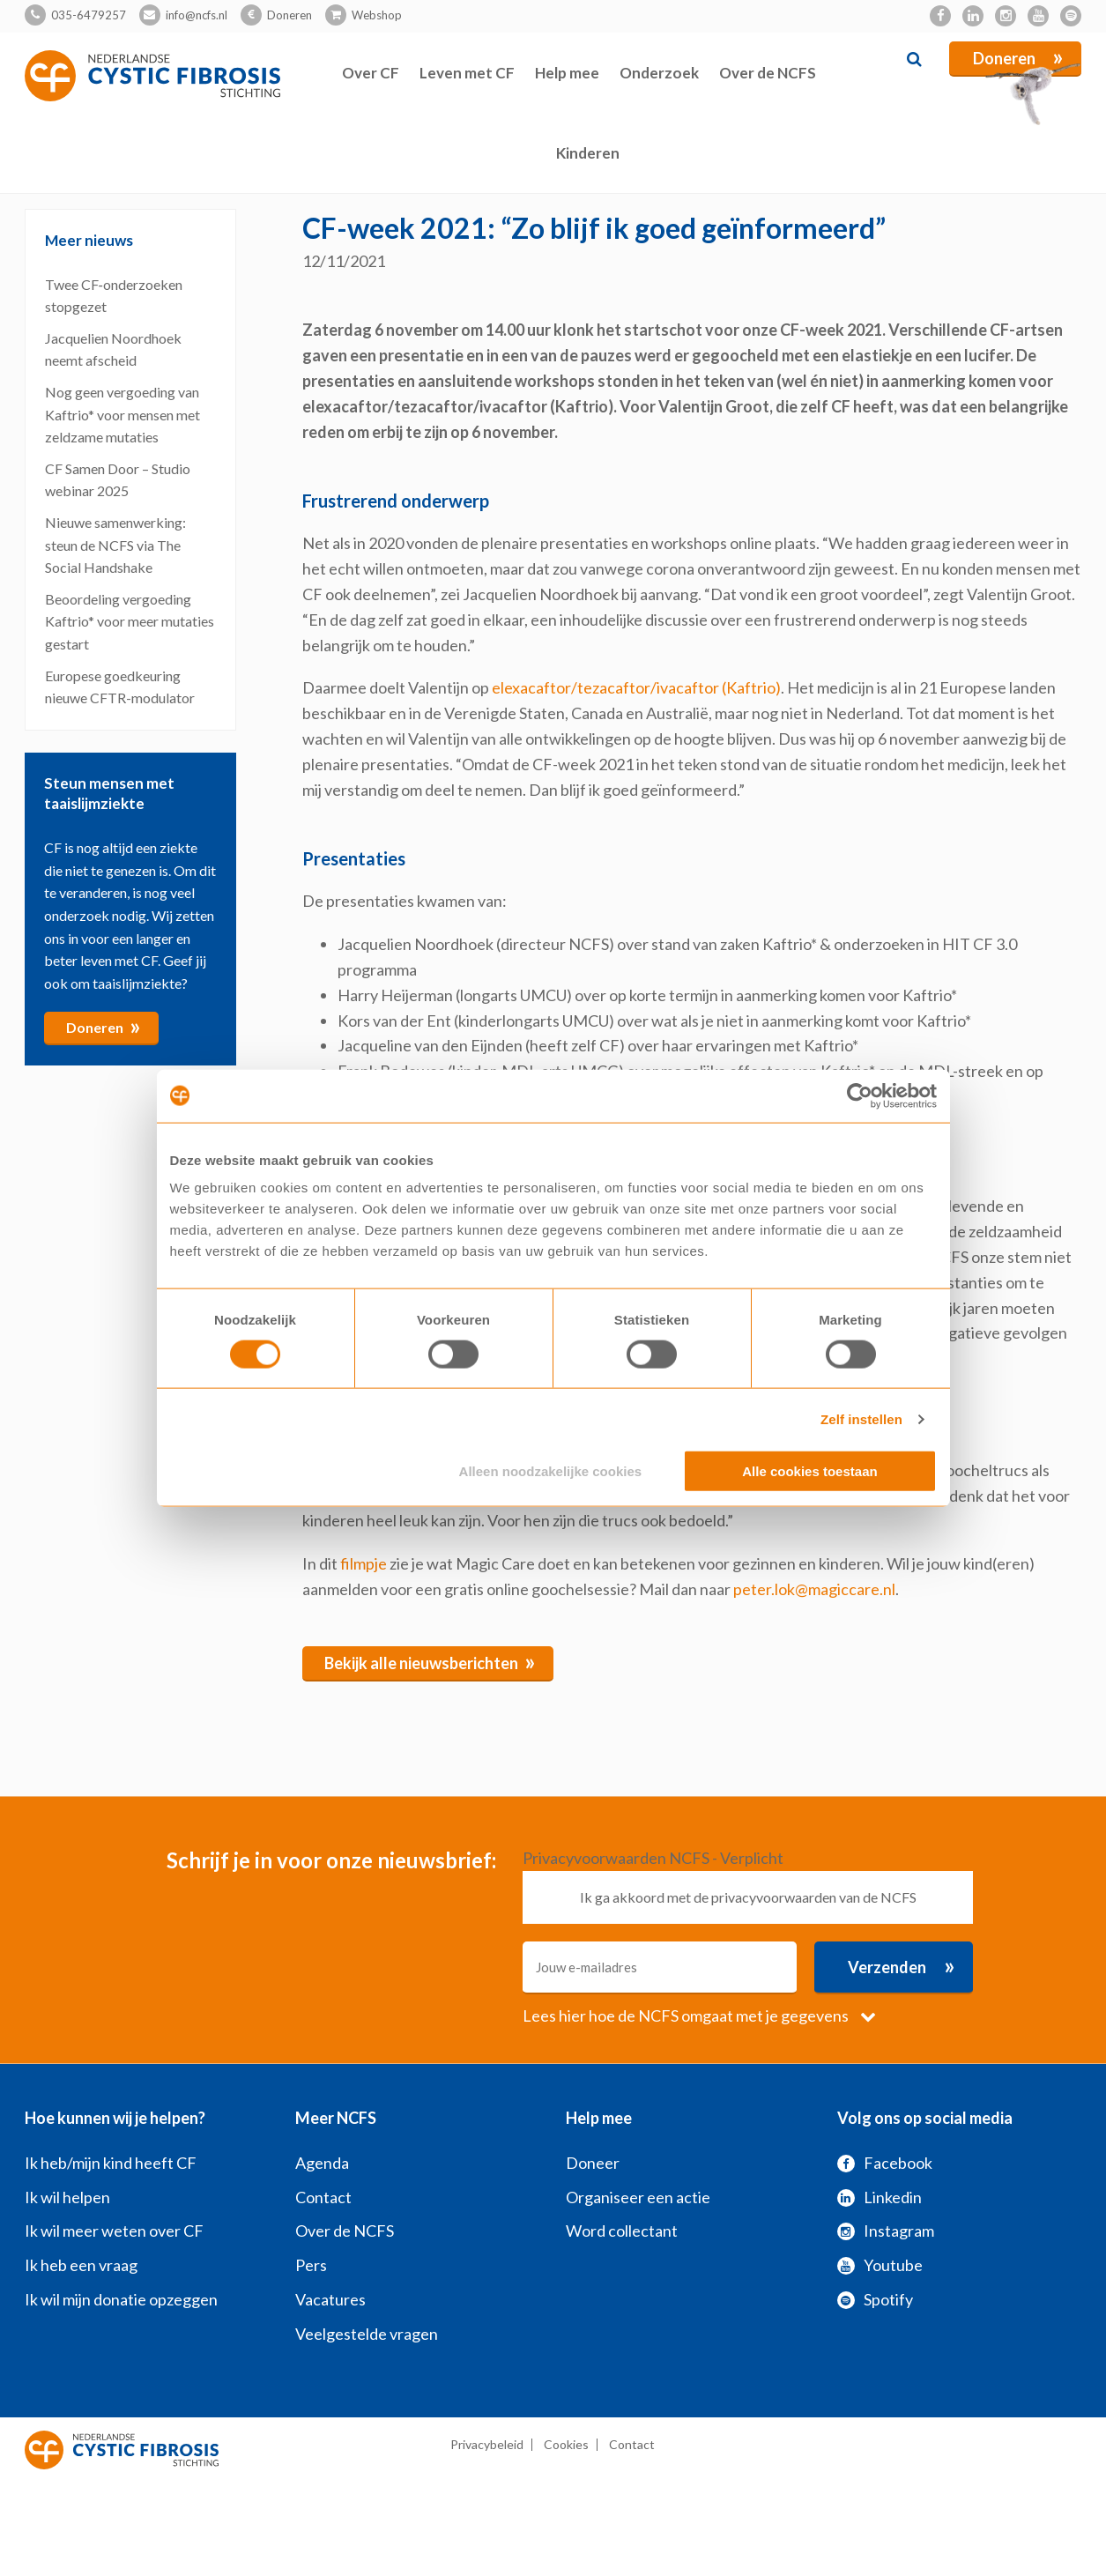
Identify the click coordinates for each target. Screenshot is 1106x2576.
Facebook (884, 2162)
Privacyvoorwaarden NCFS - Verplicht (653, 1857)
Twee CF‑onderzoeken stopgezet (113, 296)
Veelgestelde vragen (366, 2333)
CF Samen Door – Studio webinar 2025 (117, 480)
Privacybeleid (486, 2444)
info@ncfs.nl (196, 15)
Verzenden (901, 1965)
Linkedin (879, 2197)
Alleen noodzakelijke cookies (550, 1471)
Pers (311, 2265)
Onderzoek (659, 72)
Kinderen (588, 153)
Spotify (875, 2299)
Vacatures (330, 2299)
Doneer (593, 2162)
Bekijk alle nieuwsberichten (430, 1661)
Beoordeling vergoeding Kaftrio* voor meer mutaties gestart (129, 621)
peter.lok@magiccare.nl (814, 1589)
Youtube (880, 2265)
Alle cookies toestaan (809, 1471)
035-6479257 (88, 15)
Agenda (322, 2162)
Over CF (370, 72)
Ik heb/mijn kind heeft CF (111, 2162)
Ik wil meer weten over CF (114, 2230)
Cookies (566, 2444)
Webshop (377, 15)
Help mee (567, 72)
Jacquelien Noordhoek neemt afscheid (113, 349)
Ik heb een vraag (81, 2265)
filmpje (363, 1563)
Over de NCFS (767, 72)
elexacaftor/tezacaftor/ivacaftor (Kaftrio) (636, 687)
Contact (323, 2197)
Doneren (289, 15)
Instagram (885, 2230)
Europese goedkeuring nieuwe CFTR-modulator (120, 687)
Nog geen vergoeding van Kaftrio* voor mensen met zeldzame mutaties (122, 414)
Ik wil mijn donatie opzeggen (121, 2299)
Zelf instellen (861, 1418)
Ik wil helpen (67, 2197)
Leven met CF (467, 72)
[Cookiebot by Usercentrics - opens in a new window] (860, 1095)
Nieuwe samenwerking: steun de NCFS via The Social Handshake (115, 544)
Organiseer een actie (638, 2197)
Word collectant (622, 2230)
